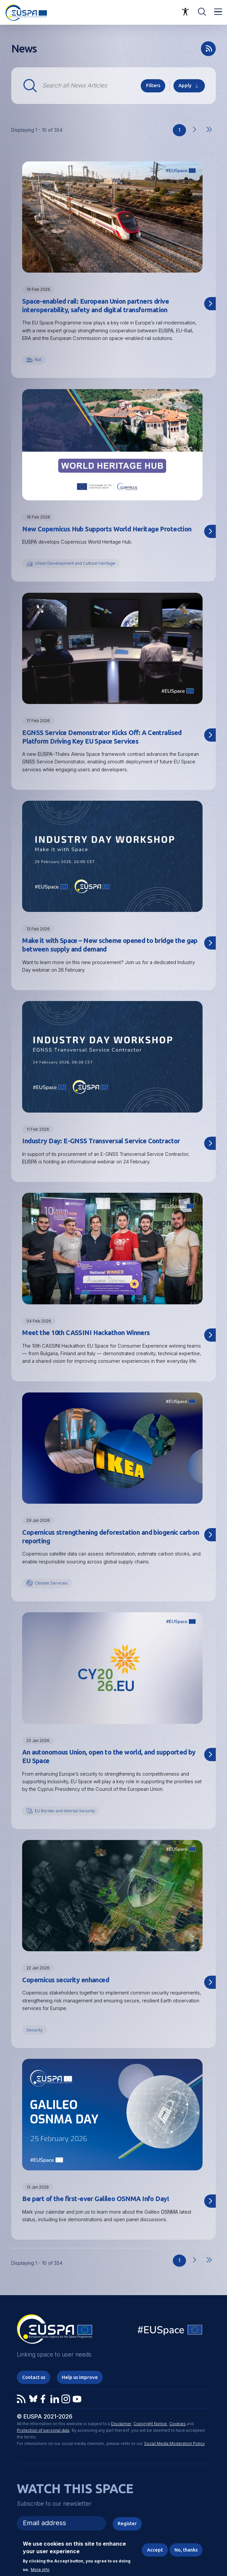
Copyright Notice (150, 2423)
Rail (38, 359)
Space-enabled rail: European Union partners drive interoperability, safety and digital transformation (95, 305)
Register (127, 2523)
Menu (218, 12)
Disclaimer (121, 2423)
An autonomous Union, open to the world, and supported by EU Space (109, 1756)
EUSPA (166, 331)
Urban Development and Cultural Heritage (75, 563)
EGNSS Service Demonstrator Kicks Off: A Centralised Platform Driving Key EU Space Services (101, 737)
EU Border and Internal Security (65, 1810)
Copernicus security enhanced (65, 1980)
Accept (155, 2550)
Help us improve (80, 2377)
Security (34, 2029)
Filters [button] (153, 85)
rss (208, 48)
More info (40, 2569)
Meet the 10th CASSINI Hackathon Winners (86, 1332)
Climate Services (51, 1583)
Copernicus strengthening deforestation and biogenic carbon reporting (110, 1536)
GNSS (28, 762)
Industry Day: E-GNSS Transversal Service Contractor (101, 1141)
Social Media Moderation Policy (174, 2443)
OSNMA (169, 2212)
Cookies (177, 2423)
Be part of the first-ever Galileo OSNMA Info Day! (95, 2198)
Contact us (33, 2377)
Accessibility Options (185, 12)
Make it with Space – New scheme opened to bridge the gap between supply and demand (110, 945)
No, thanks (186, 2550)
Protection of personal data (43, 2430)
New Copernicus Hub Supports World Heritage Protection (106, 529)
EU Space (170, 2331)
